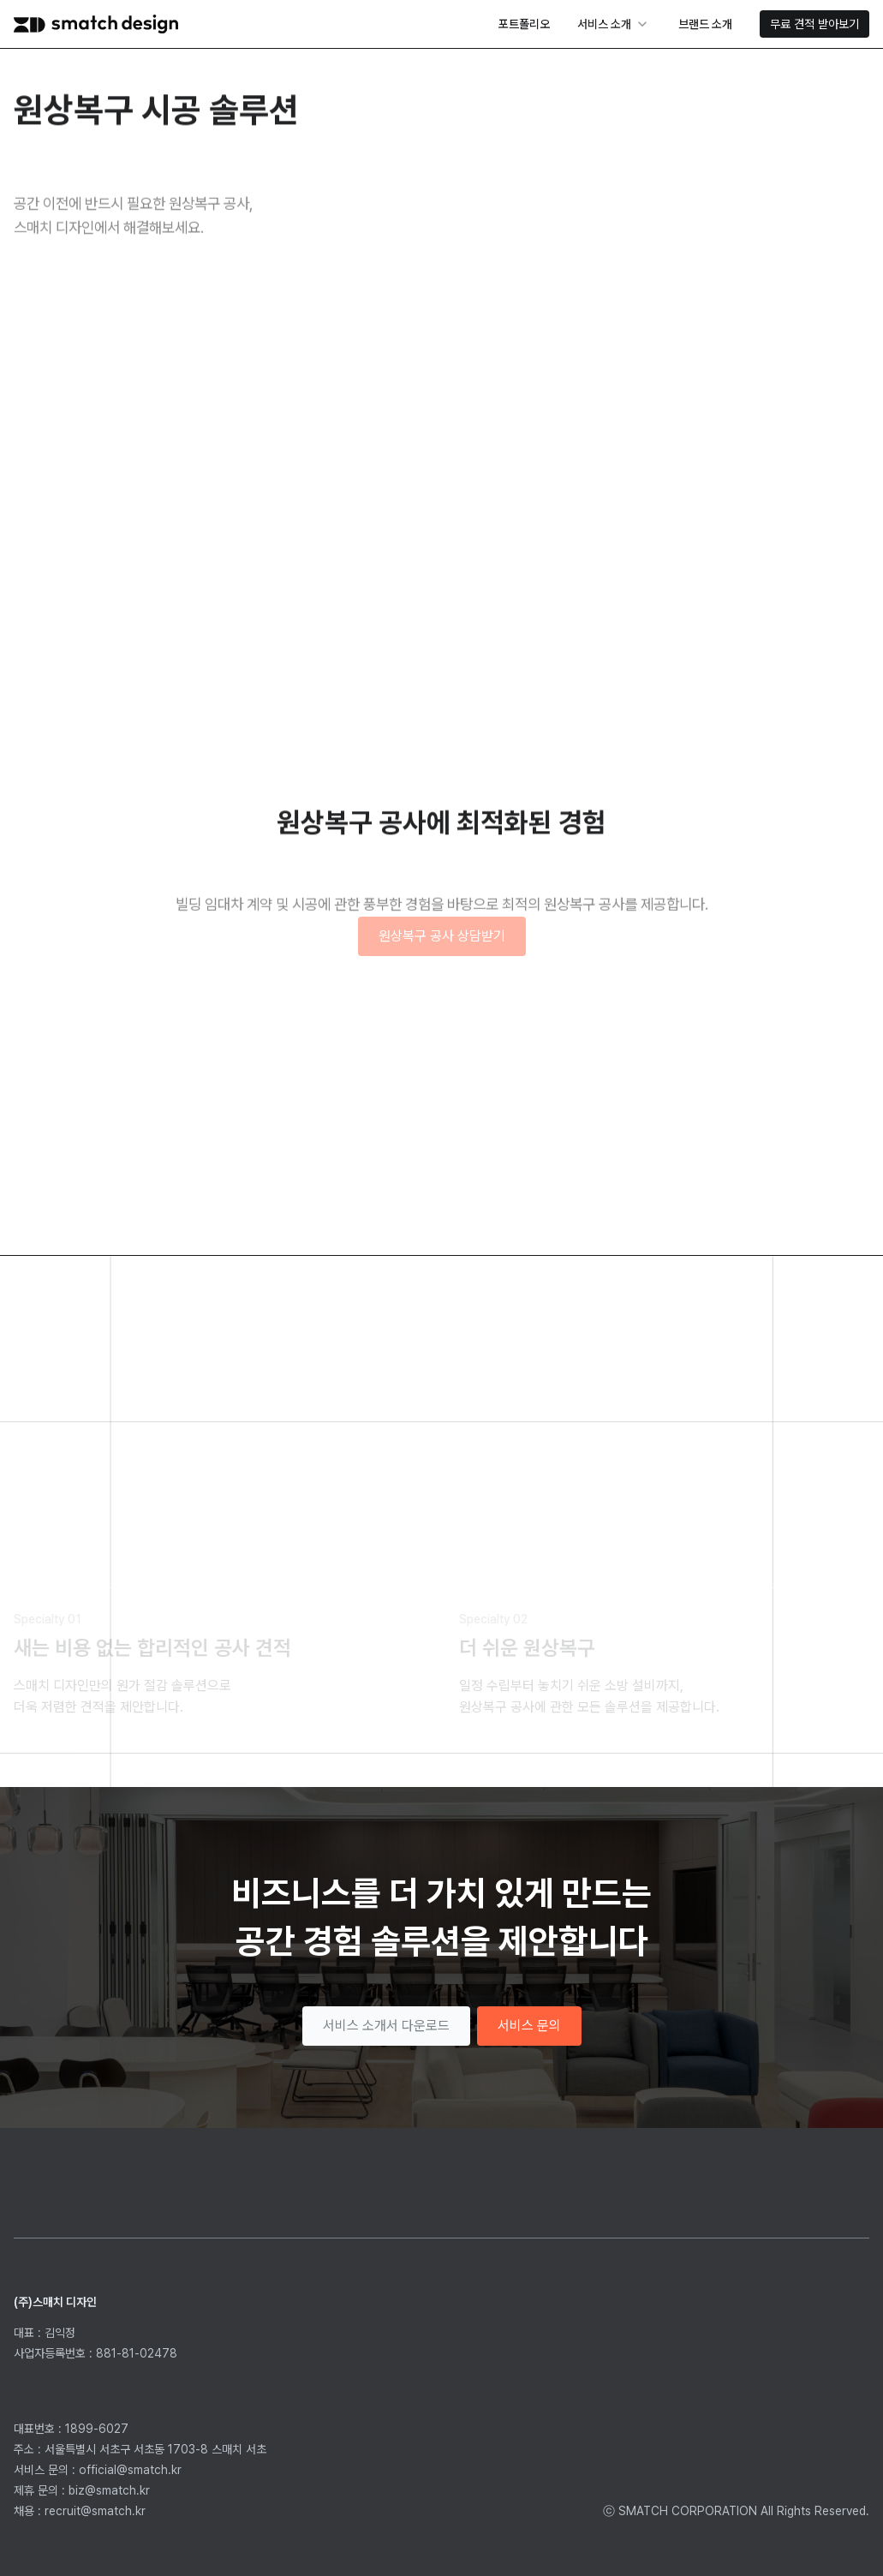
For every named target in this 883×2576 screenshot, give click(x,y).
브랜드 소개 (705, 24)
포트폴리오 (524, 24)
